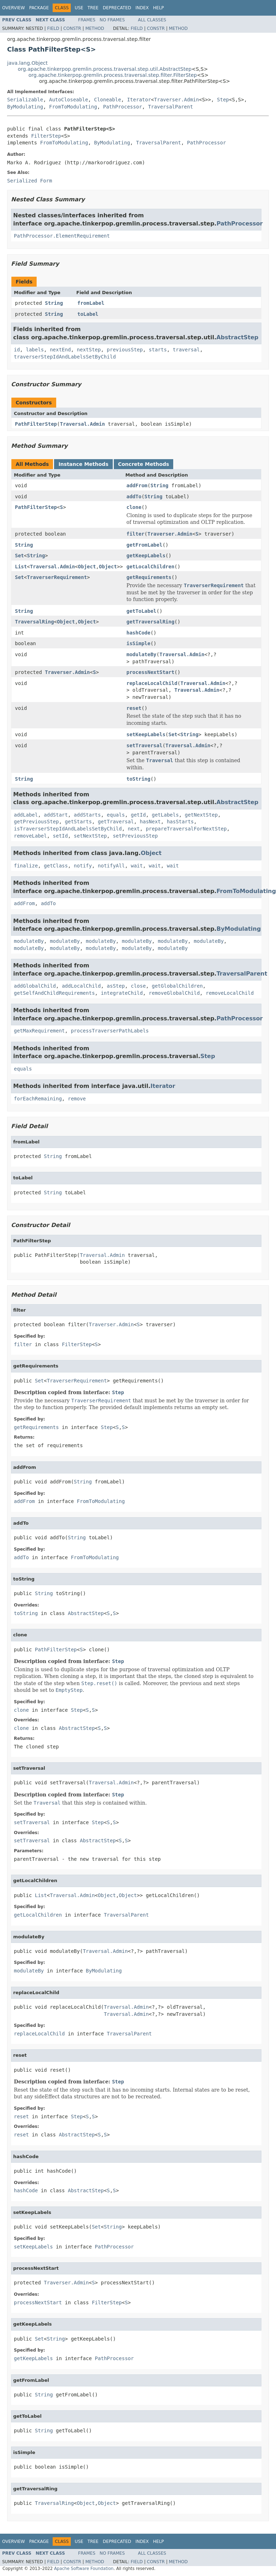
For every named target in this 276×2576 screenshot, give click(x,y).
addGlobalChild (35, 986)
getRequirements (148, 577)
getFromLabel (144, 545)
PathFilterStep (36, 424)
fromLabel (91, 303)
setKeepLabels (145, 734)
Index (142, 7)
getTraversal (116, 821)
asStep (116, 986)
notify (83, 866)
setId (60, 836)
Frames (87, 19)
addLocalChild (81, 986)
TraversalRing (34, 622)
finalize (26, 866)
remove (77, 1098)
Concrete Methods (143, 464)
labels (35, 349)
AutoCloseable (68, 99)
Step (223, 99)
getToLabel (141, 611)
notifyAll (111, 866)
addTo (133, 496)
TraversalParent (170, 107)
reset (133, 708)
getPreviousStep (36, 821)
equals (116, 815)
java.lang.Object (27, 63)
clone (133, 507)
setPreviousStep (135, 836)
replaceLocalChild (151, 683)
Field (53, 28)
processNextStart (150, 672)
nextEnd (60, 349)
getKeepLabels (145, 555)
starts (158, 349)
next (134, 829)
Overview (13, 7)
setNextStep (90, 836)
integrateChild (122, 993)
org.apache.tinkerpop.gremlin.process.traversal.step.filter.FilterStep (112, 75)
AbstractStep (237, 337)
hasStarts (180, 821)
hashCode (138, 633)
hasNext (150, 821)
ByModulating (25, 107)
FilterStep (46, 136)
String (54, 303)
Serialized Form (29, 181)
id (17, 349)
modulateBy (141, 654)
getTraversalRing (150, 622)
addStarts (87, 815)
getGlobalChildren (177, 986)
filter (135, 534)
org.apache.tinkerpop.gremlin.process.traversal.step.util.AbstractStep (105, 69)
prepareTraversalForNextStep (186, 829)
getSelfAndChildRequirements (54, 993)
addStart (56, 815)
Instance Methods (83, 464)
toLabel (88, 314)
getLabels (165, 815)
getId (138, 815)
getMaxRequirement (39, 1031)
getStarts (78, 821)
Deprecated (117, 7)
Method (94, 28)
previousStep (125, 349)
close (138, 986)
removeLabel (30, 836)
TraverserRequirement (57, 577)
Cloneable (107, 99)
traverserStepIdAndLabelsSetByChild (65, 357)
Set (19, 555)
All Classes (152, 19)
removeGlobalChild (174, 993)
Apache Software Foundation (83, 2568)
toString (138, 779)
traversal (186, 349)
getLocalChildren (150, 566)
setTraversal (144, 745)
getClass (56, 866)
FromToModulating (73, 107)
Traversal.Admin (82, 424)
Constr (72, 28)
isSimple (138, 643)
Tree (93, 7)
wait (137, 866)
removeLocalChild (230, 993)
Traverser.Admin (176, 99)
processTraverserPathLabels (110, 1031)
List (21, 566)
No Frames (112, 19)
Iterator (139, 99)
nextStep (89, 349)
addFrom (136, 485)
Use (79, 7)
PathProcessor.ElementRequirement (62, 236)
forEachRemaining (38, 1098)
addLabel (26, 815)
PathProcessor (122, 107)
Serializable (25, 99)
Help (158, 7)
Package (39, 7)
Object (87, 566)
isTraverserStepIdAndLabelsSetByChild (68, 829)
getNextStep (201, 815)
